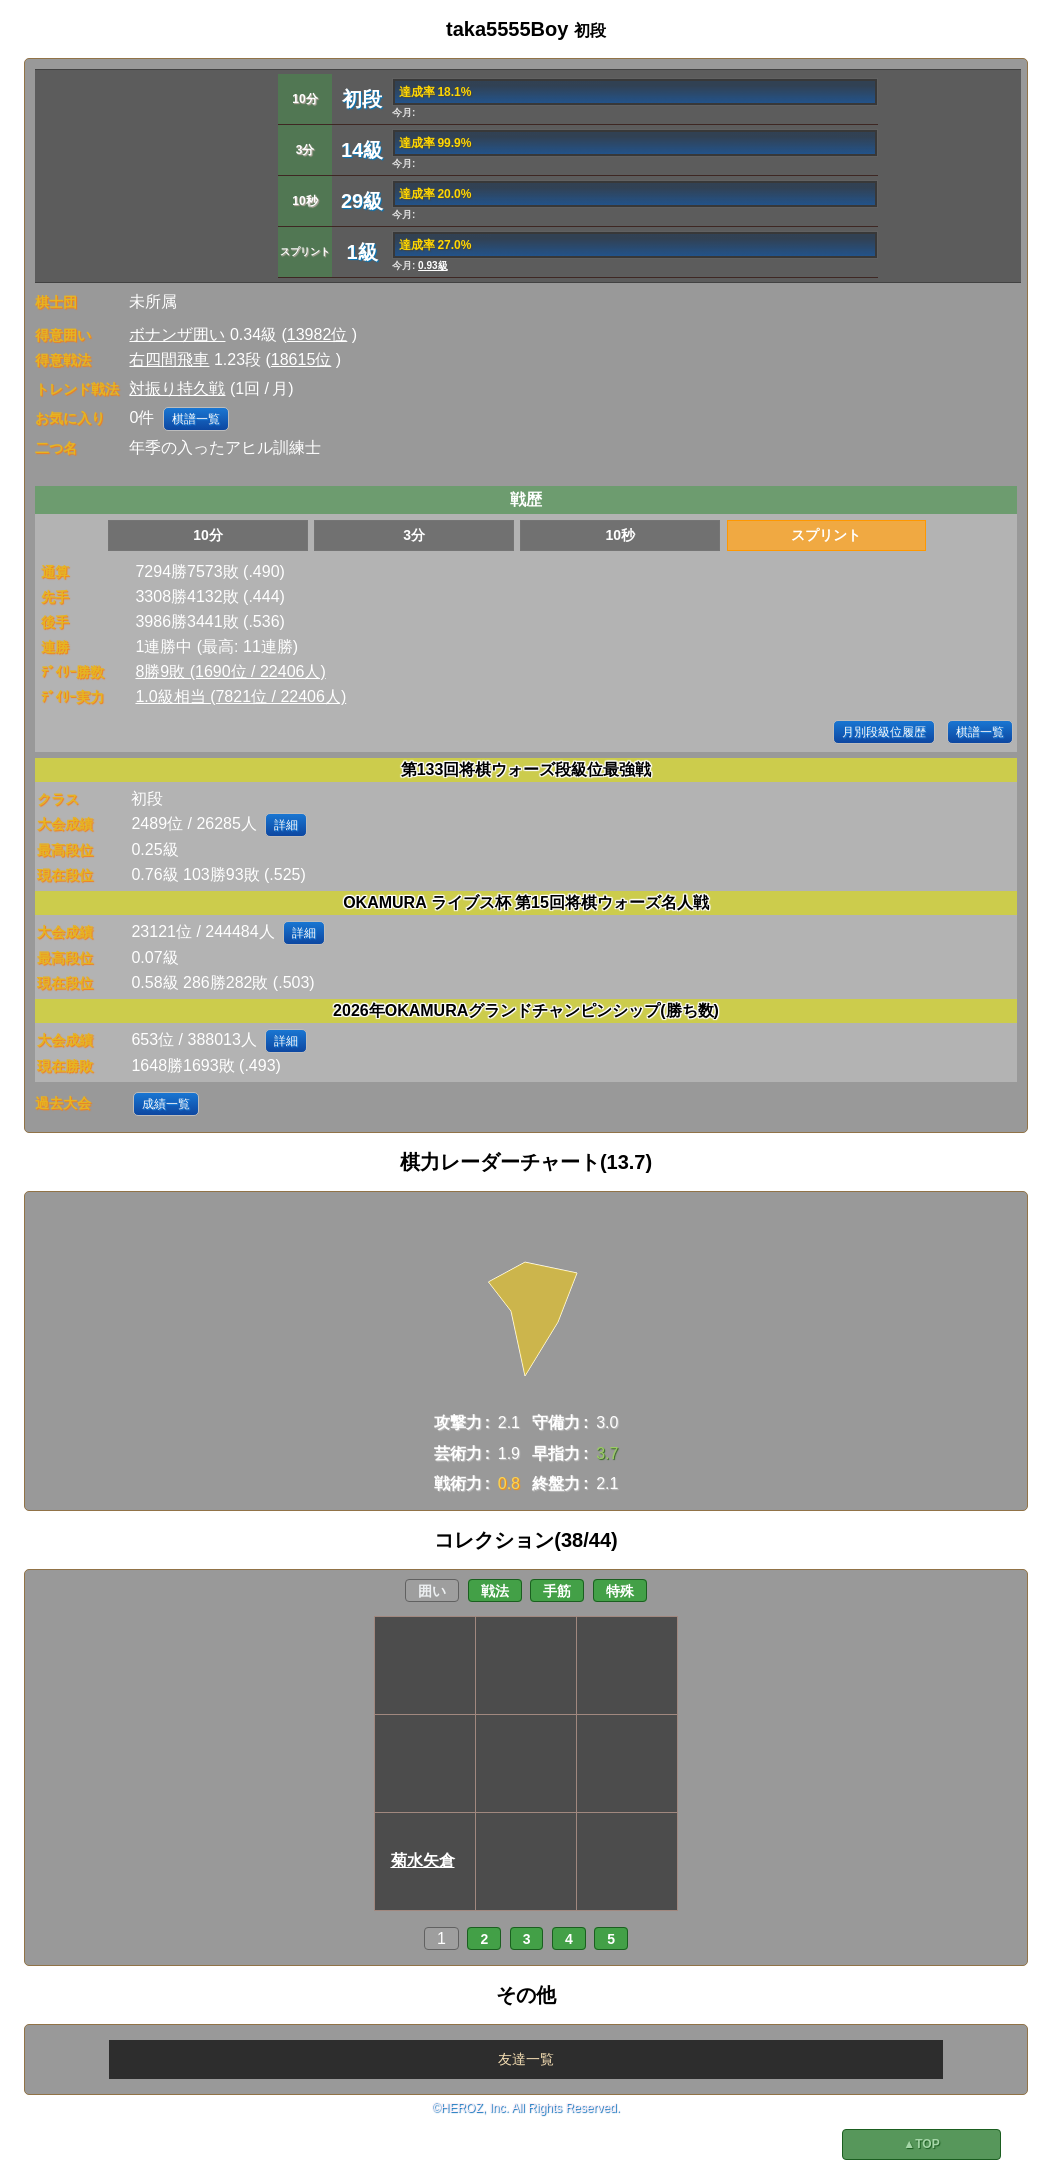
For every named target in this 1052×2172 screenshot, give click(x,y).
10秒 (620, 535)
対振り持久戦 (177, 388)
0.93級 (432, 265)
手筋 (557, 1591)
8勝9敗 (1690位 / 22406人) (230, 671)
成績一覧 (166, 1104)
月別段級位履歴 (884, 732)
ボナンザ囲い (177, 334)
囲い (432, 1591)
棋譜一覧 (196, 419)
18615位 (301, 359)
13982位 (317, 334)
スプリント (826, 535)
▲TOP (921, 2144)
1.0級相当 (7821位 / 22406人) (240, 696)
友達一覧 (526, 2059)
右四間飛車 (169, 359)
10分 (208, 535)
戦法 (495, 1591)
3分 (414, 535)
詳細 (286, 825)
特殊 (620, 1591)
